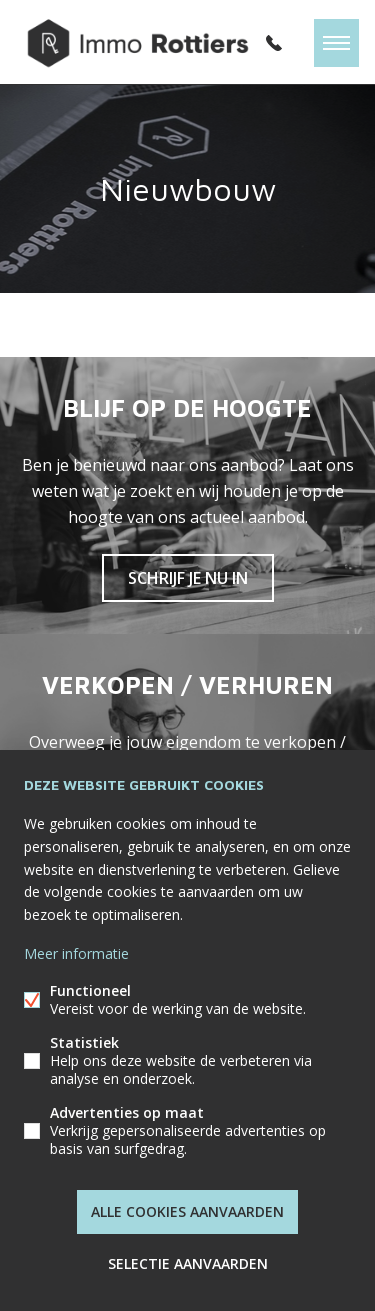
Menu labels (336, 43)
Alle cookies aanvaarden (187, 1211)
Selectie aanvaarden (188, 1263)
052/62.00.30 (274, 43)
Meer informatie (76, 953)
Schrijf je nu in (188, 578)
